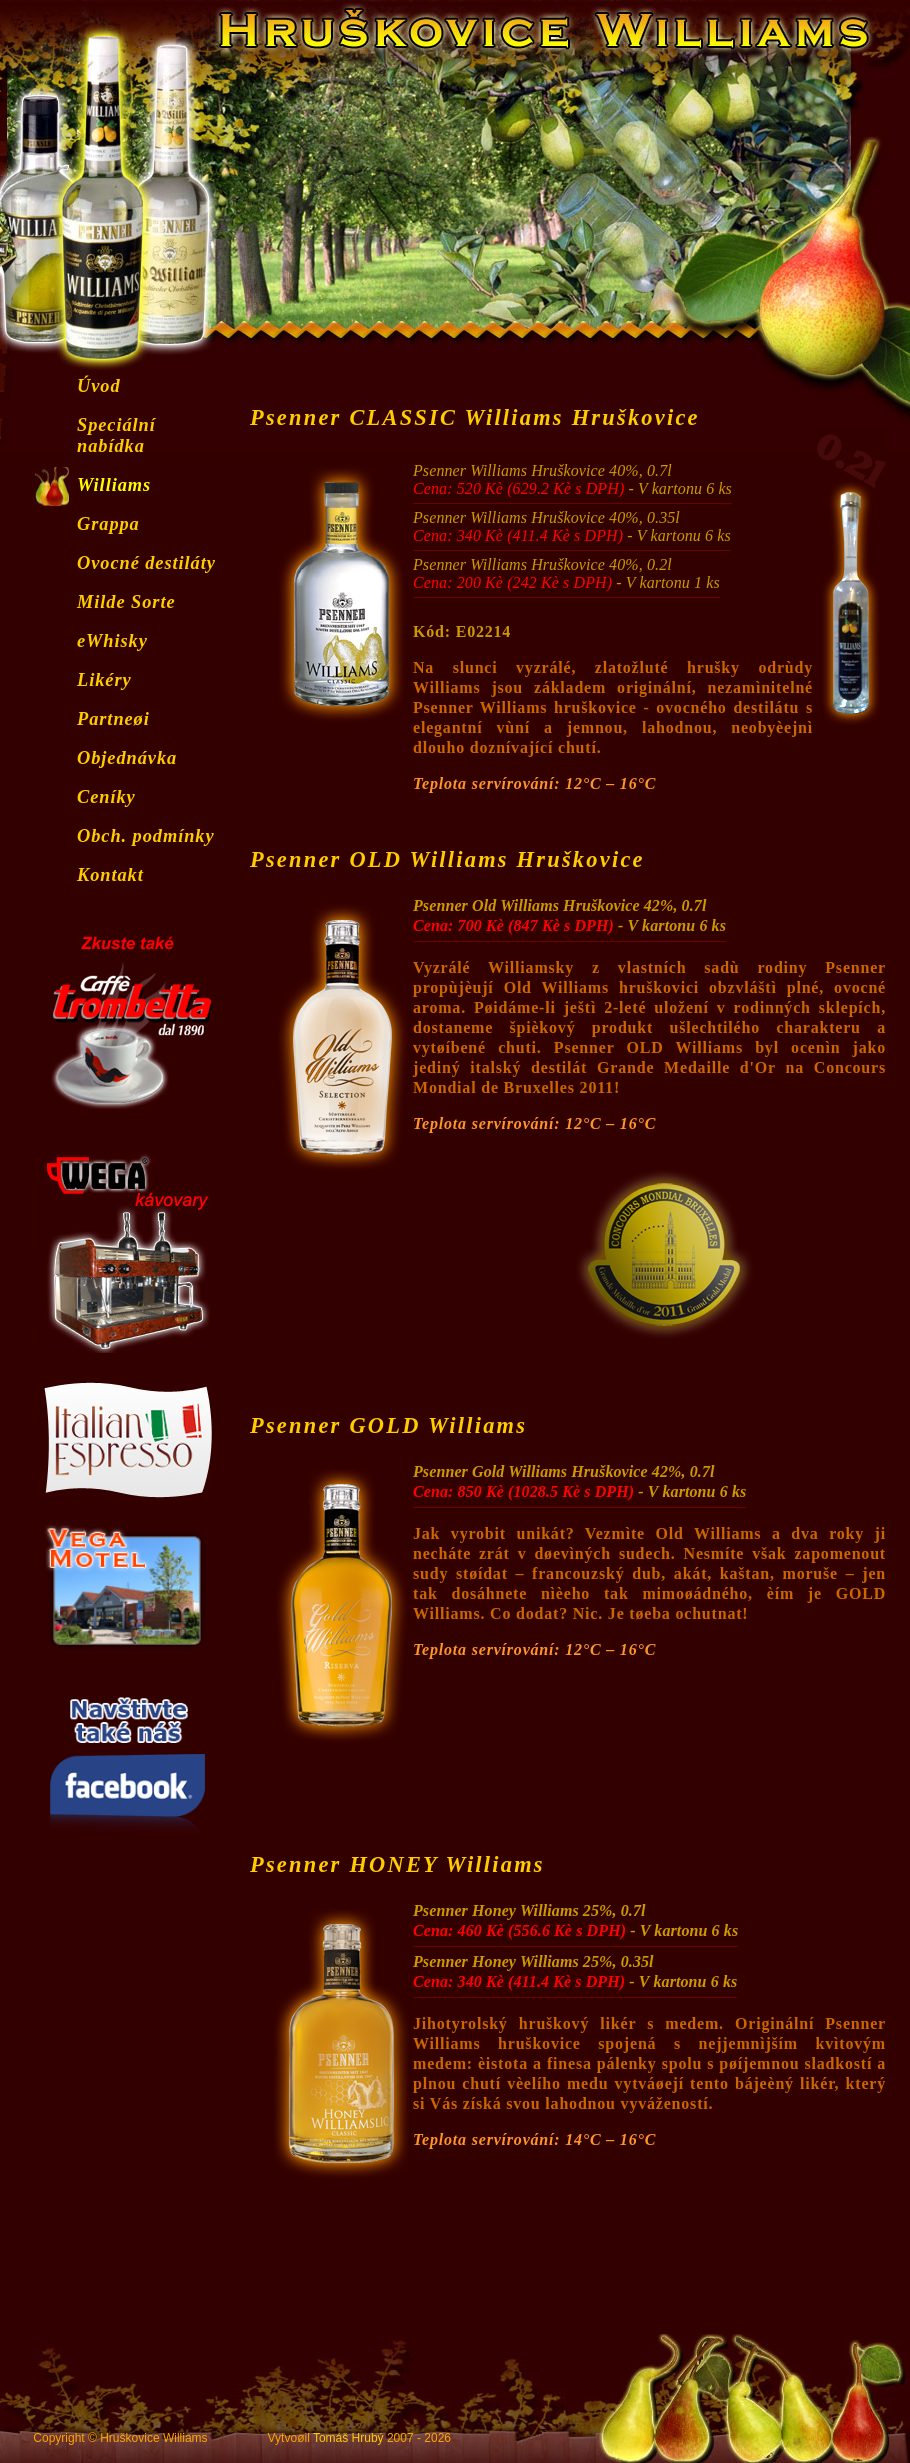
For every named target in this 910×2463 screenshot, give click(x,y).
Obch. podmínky (146, 836)
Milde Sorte (126, 602)
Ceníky (106, 797)
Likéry (104, 680)
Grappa (108, 524)
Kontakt (110, 875)
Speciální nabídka (116, 435)
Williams (114, 485)
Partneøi (113, 719)
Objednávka (127, 758)
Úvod (99, 386)
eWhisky (112, 641)
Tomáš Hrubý (348, 2438)
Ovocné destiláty (146, 563)
